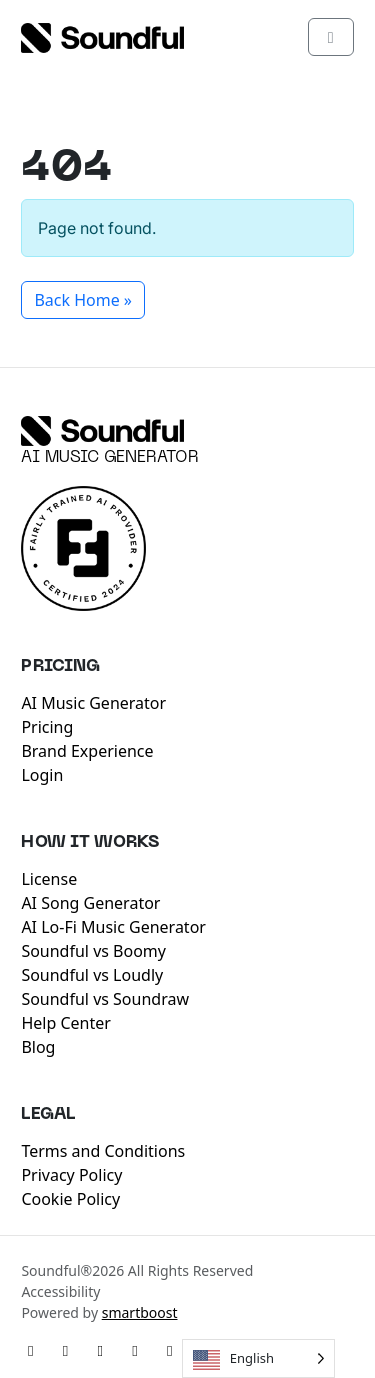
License (49, 879)
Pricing (47, 727)
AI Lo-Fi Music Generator (113, 927)
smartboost (140, 1312)
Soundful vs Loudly (92, 975)
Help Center (65, 1023)
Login (42, 775)
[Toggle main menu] (331, 37)
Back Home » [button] (83, 300)
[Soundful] (102, 431)
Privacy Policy (71, 1175)
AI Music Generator (110, 458)
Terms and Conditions (103, 1151)
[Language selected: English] (258, 1358)
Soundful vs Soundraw (105, 999)
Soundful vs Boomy (93, 951)
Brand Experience (87, 751)
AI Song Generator (90, 903)
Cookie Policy (70, 1199)
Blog (38, 1047)
